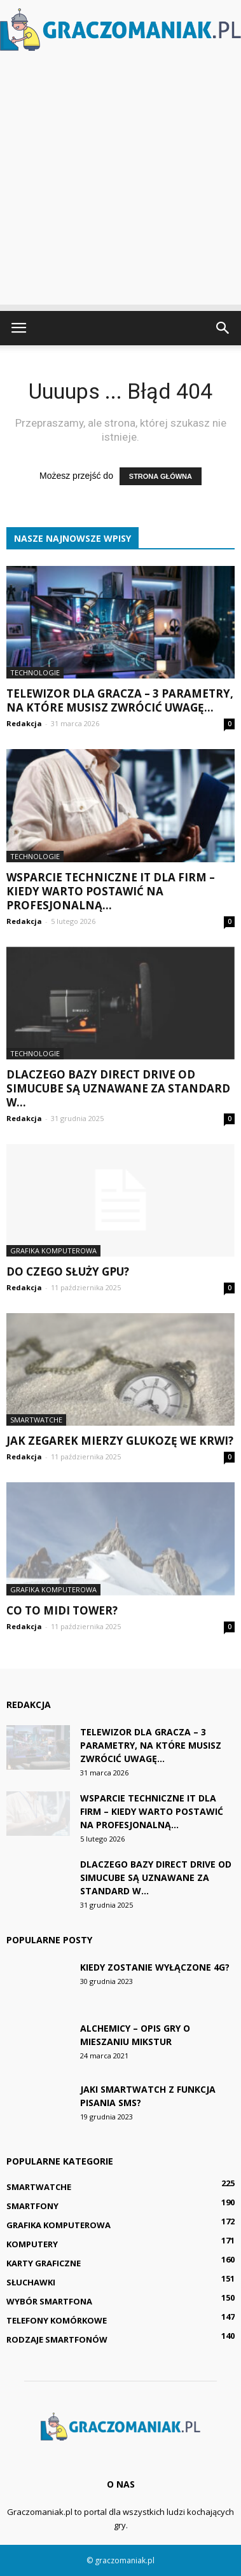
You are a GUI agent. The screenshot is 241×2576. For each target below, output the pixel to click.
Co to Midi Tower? (62, 1610)
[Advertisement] (120, 184)
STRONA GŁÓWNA (160, 476)
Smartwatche (36, 1419)
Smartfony (32, 2206)
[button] (223, 328)
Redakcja (24, 723)
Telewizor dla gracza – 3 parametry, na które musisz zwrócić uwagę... (119, 700)
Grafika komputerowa (53, 1250)
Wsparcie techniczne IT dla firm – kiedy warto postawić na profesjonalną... (110, 891)
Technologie (35, 672)
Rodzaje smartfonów (56, 2339)
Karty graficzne (43, 2263)
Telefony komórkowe (56, 2320)
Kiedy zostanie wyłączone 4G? (155, 1967)
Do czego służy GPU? (67, 1271)
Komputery (32, 2244)
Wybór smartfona (49, 2301)
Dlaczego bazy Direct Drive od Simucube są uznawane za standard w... (118, 1088)
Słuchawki (30, 2282)
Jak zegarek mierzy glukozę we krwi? (119, 1440)
